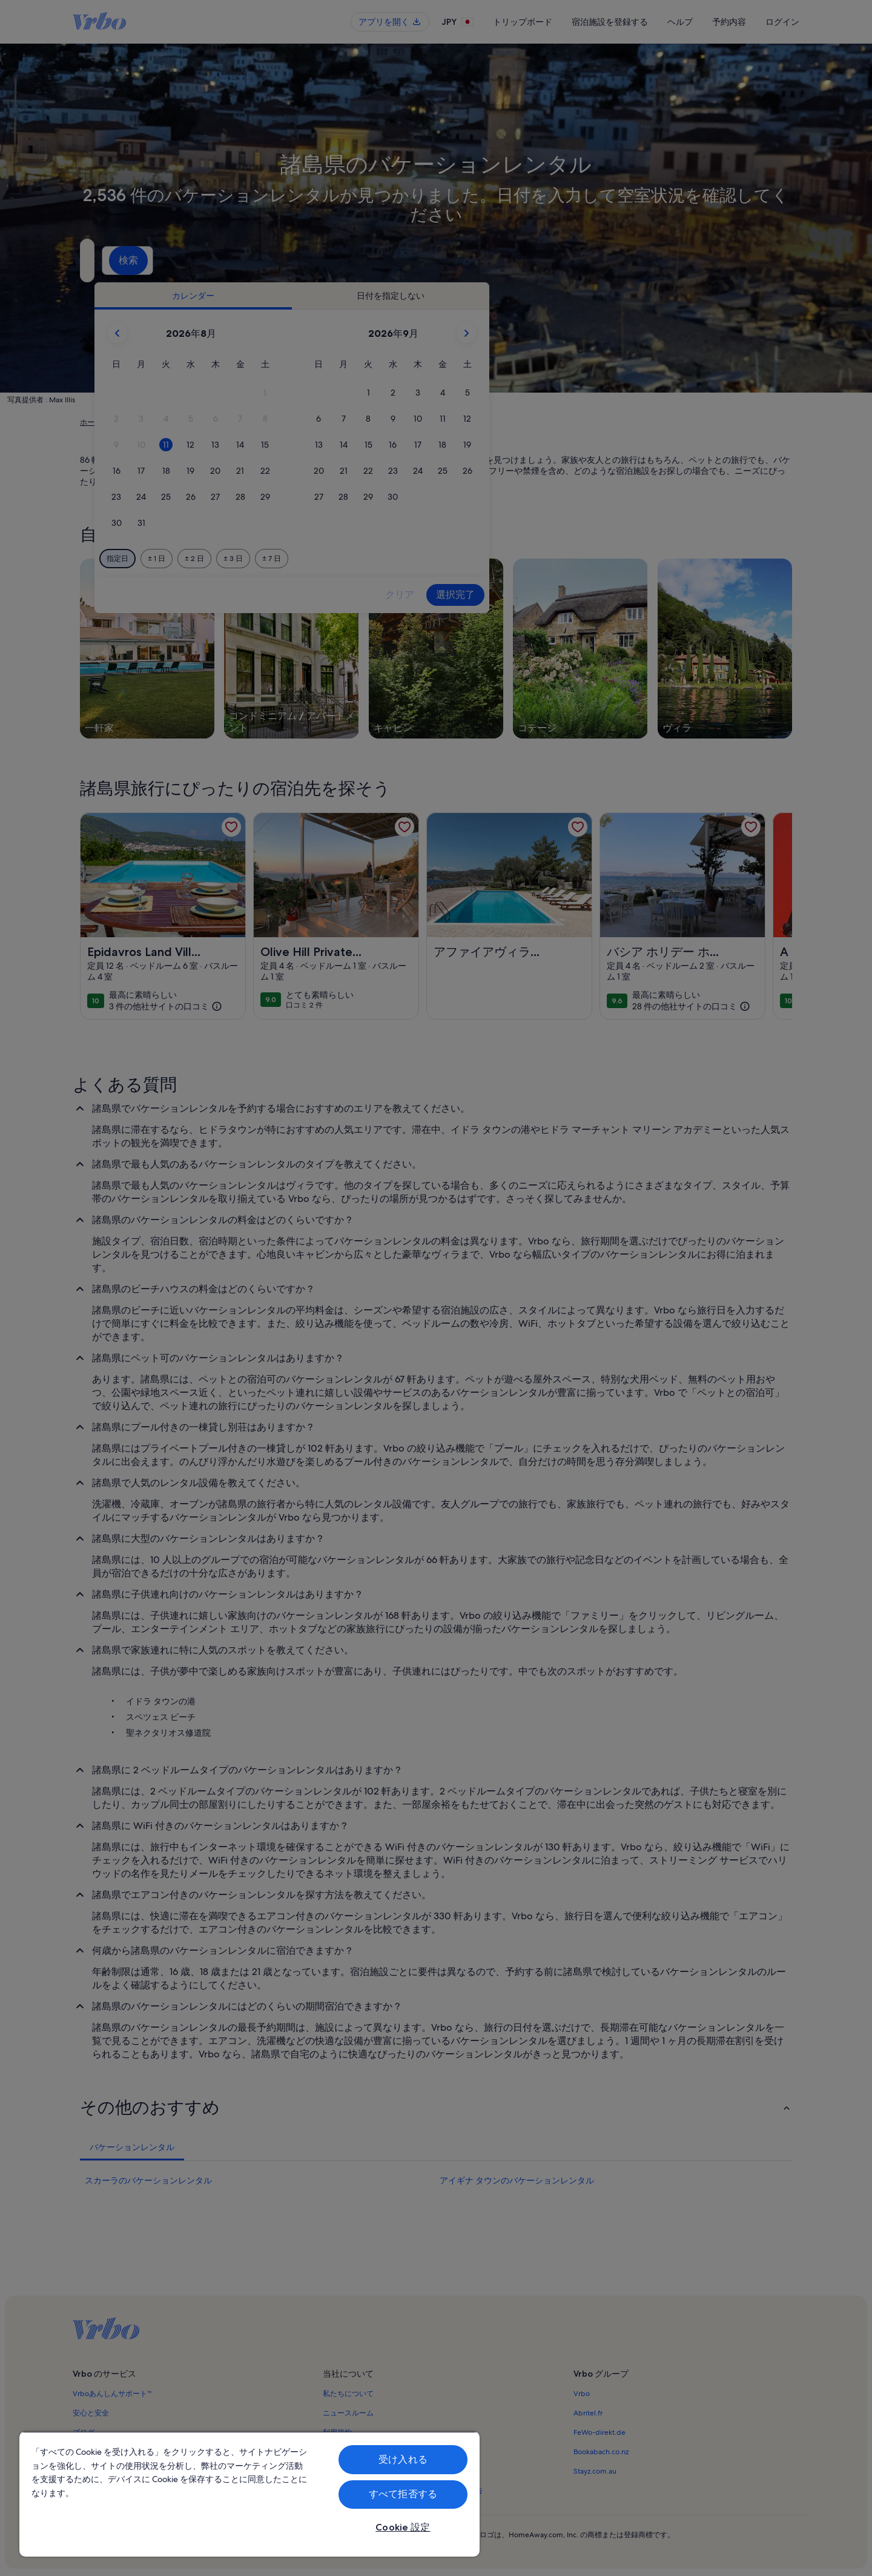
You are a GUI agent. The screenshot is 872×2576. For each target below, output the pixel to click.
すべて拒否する (403, 2494)
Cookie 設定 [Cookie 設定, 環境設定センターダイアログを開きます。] (402, 2527)
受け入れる (403, 2459)
